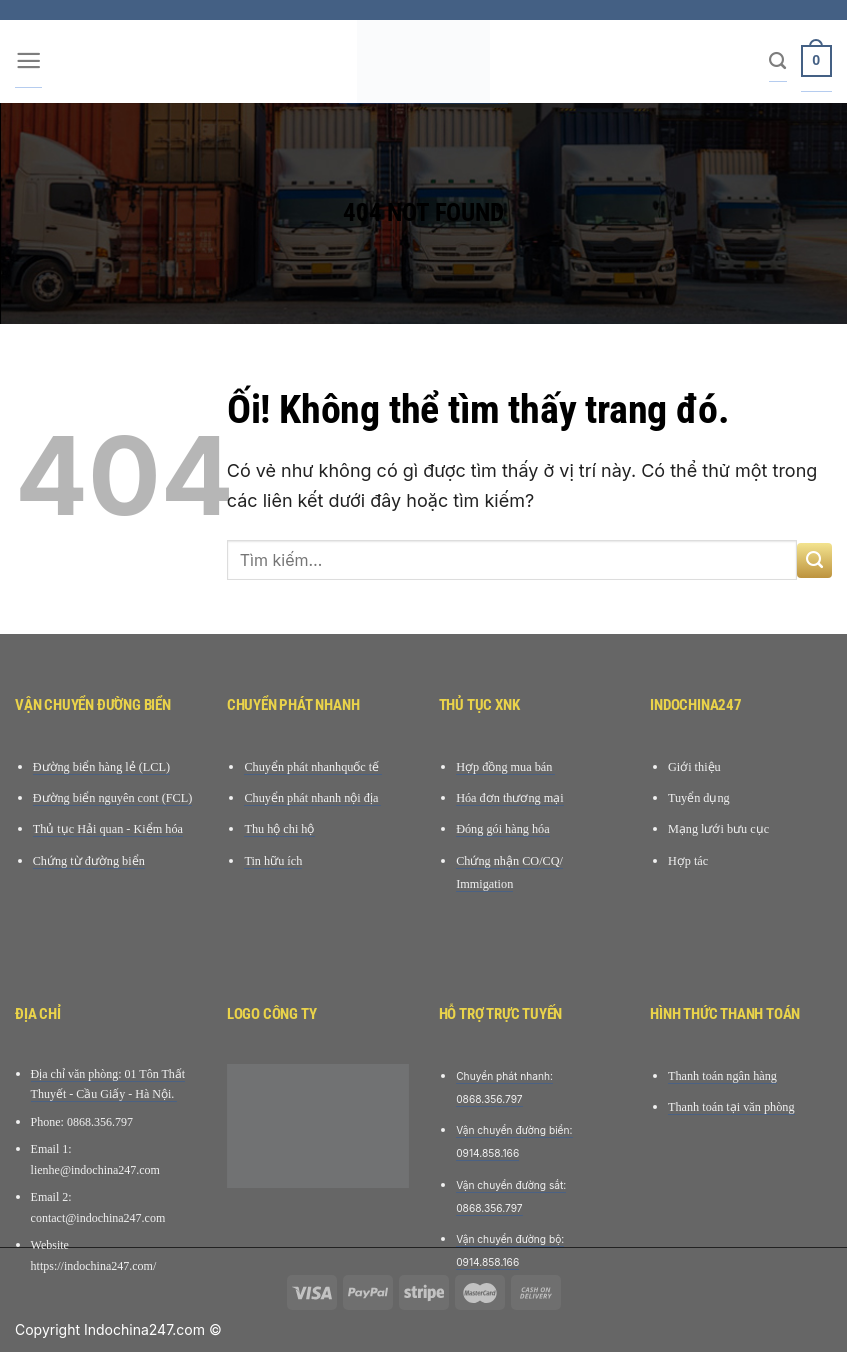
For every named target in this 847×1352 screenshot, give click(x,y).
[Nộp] (814, 560)
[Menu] (28, 62)
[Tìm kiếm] (777, 62)
